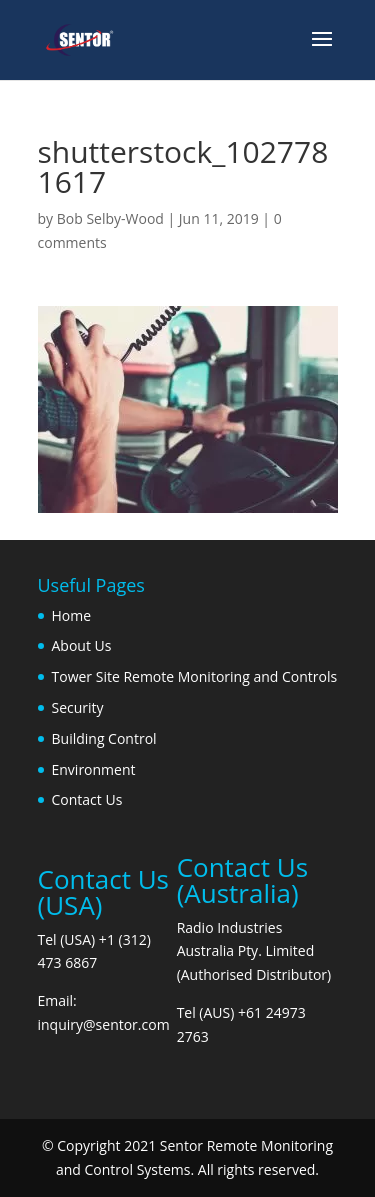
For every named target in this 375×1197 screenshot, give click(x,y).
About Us (82, 645)
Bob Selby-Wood (110, 218)
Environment (94, 769)
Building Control (104, 738)
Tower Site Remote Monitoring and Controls (195, 676)
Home (72, 615)
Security (78, 707)
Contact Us (87, 799)
